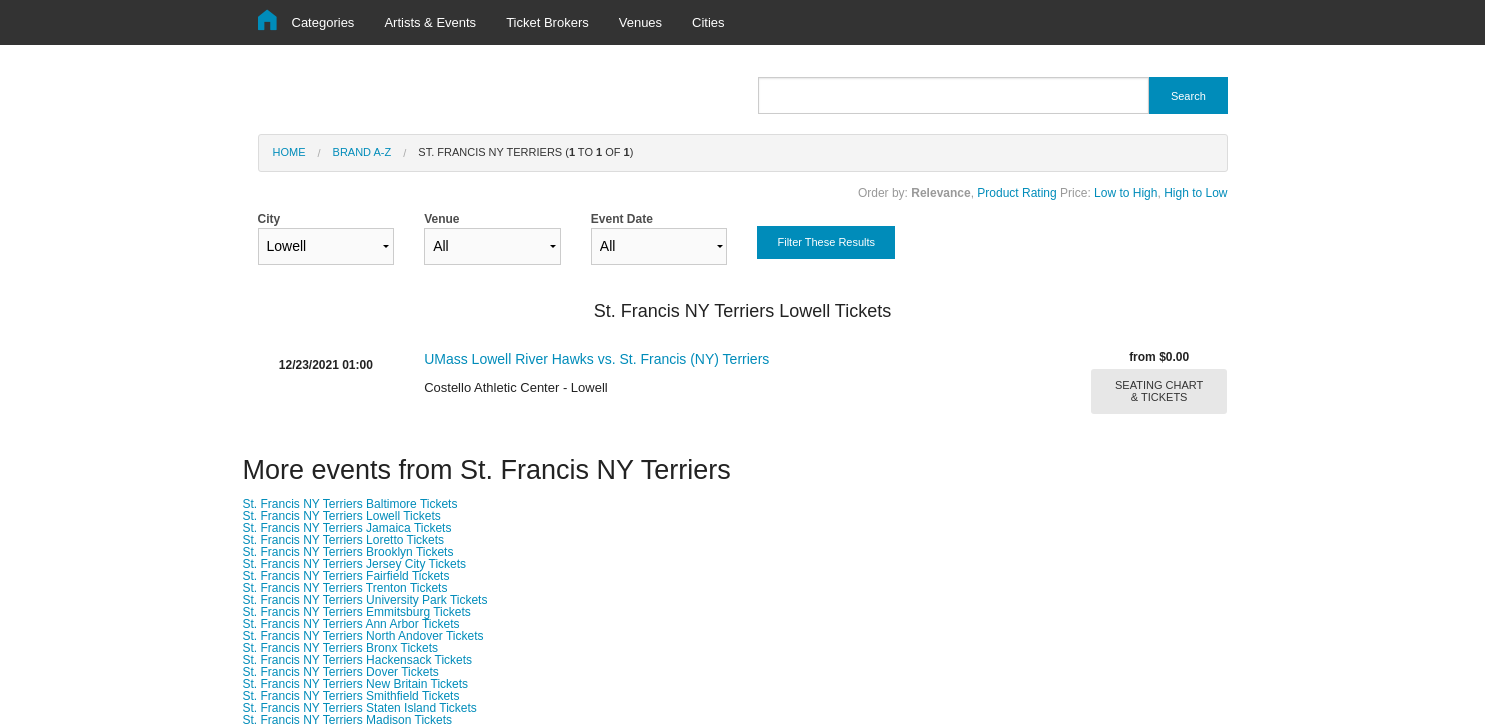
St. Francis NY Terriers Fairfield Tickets (346, 576)
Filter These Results (826, 242)
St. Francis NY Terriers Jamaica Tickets (347, 528)
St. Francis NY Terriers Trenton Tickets (345, 588)
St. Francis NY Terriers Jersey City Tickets (355, 564)
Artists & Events (430, 22)
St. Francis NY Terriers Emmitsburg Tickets (357, 612)
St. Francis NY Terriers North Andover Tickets (363, 636)
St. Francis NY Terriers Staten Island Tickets (360, 708)
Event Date (659, 238)
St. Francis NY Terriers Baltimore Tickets (350, 504)
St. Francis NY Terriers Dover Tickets (341, 672)
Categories (323, 22)
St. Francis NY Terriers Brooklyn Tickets (348, 552)
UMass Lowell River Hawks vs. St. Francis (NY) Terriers (596, 359)
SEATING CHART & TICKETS (1159, 391)
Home (289, 152)
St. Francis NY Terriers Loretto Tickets (344, 540)
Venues (640, 22)
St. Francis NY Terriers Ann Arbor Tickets (351, 624)
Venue (492, 238)
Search (1188, 96)
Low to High (1125, 193)
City (326, 238)
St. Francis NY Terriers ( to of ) (525, 152)
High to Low (1195, 193)
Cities (708, 22)
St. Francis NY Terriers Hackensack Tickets (358, 660)
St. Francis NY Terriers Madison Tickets (348, 720)
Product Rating (1016, 193)
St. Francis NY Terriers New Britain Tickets (356, 684)
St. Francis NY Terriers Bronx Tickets (341, 648)
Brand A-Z (362, 152)
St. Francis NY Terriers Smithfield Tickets (351, 696)
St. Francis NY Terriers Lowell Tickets (342, 516)
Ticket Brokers (547, 22)
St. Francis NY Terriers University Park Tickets (365, 600)
